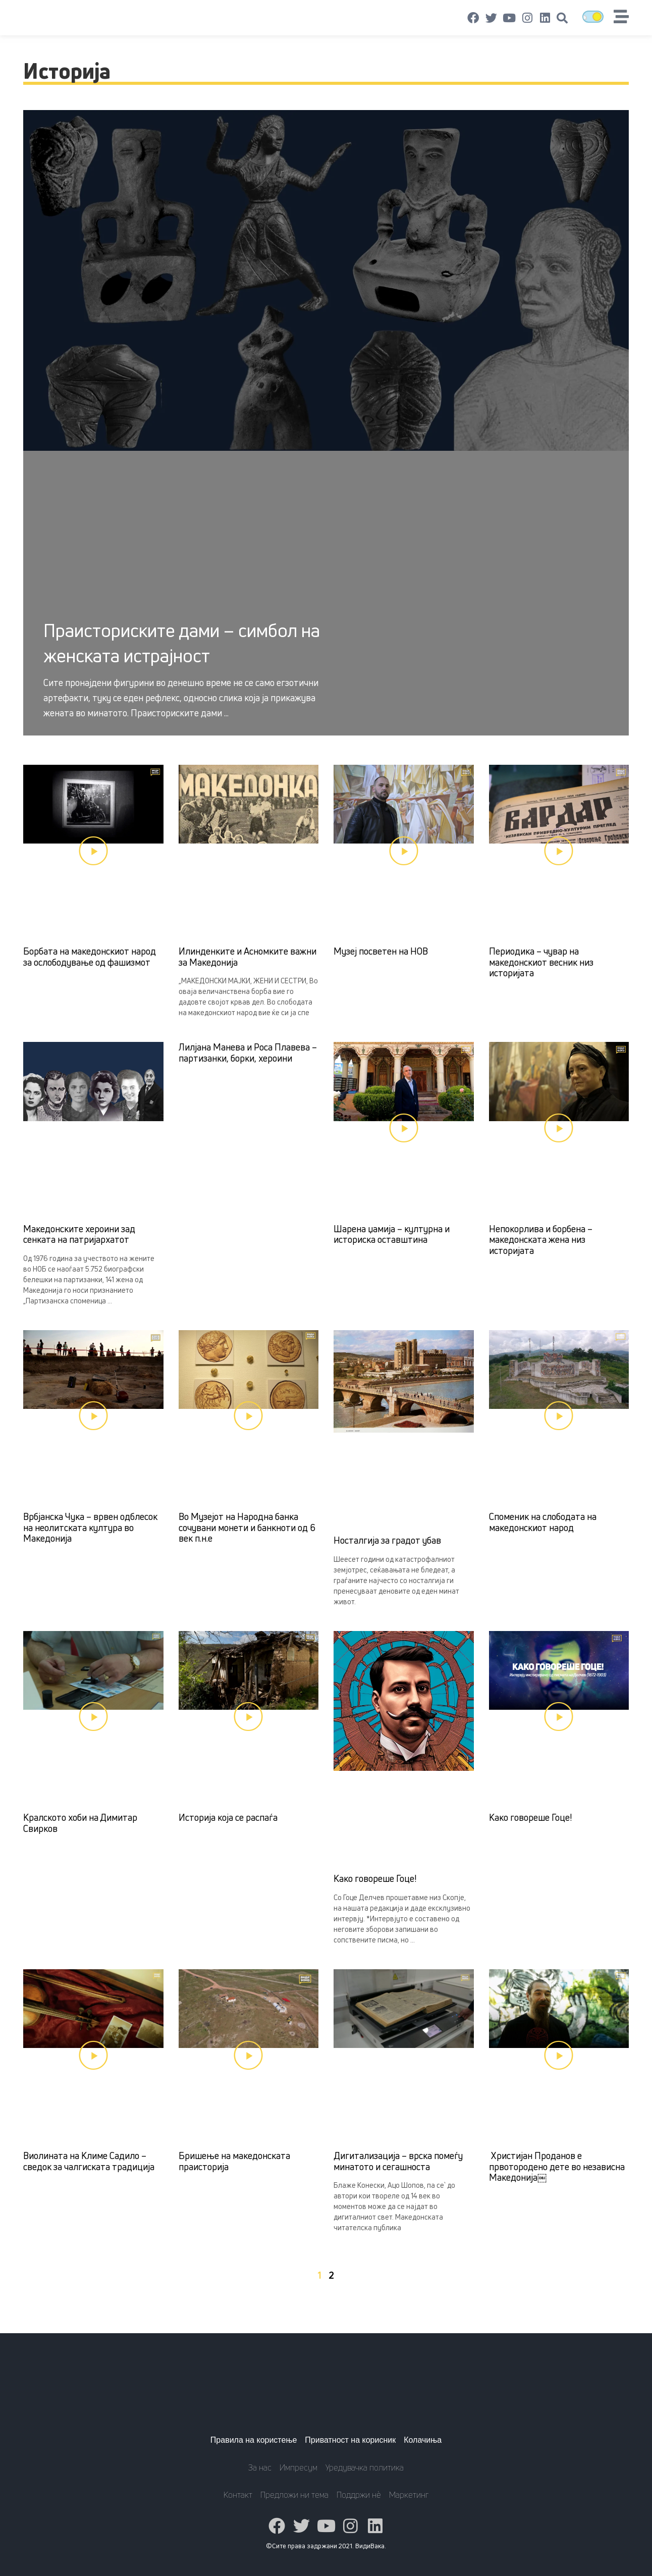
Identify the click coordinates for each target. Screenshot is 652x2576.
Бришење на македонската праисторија (234, 2161)
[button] (562, 18)
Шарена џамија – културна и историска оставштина (392, 1234)
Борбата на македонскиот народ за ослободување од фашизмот (89, 956)
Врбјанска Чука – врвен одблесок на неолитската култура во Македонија (90, 1527)
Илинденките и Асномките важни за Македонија (247, 956)
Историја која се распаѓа (228, 1817)
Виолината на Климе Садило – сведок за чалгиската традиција (88, 2161)
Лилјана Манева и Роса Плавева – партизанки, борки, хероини (248, 1052)
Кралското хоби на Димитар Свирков (80, 1822)
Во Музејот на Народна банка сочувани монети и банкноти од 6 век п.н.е (247, 1527)
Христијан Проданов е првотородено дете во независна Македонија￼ (557, 2166)
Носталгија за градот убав (387, 1540)
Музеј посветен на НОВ (381, 951)
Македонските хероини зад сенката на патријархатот (79, 1234)
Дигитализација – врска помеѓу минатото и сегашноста (398, 2161)
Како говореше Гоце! (375, 1878)
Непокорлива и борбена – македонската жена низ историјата (540, 1239)
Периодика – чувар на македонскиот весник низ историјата (541, 962)
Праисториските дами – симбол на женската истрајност (181, 643)
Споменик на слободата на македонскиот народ (542, 1522)
